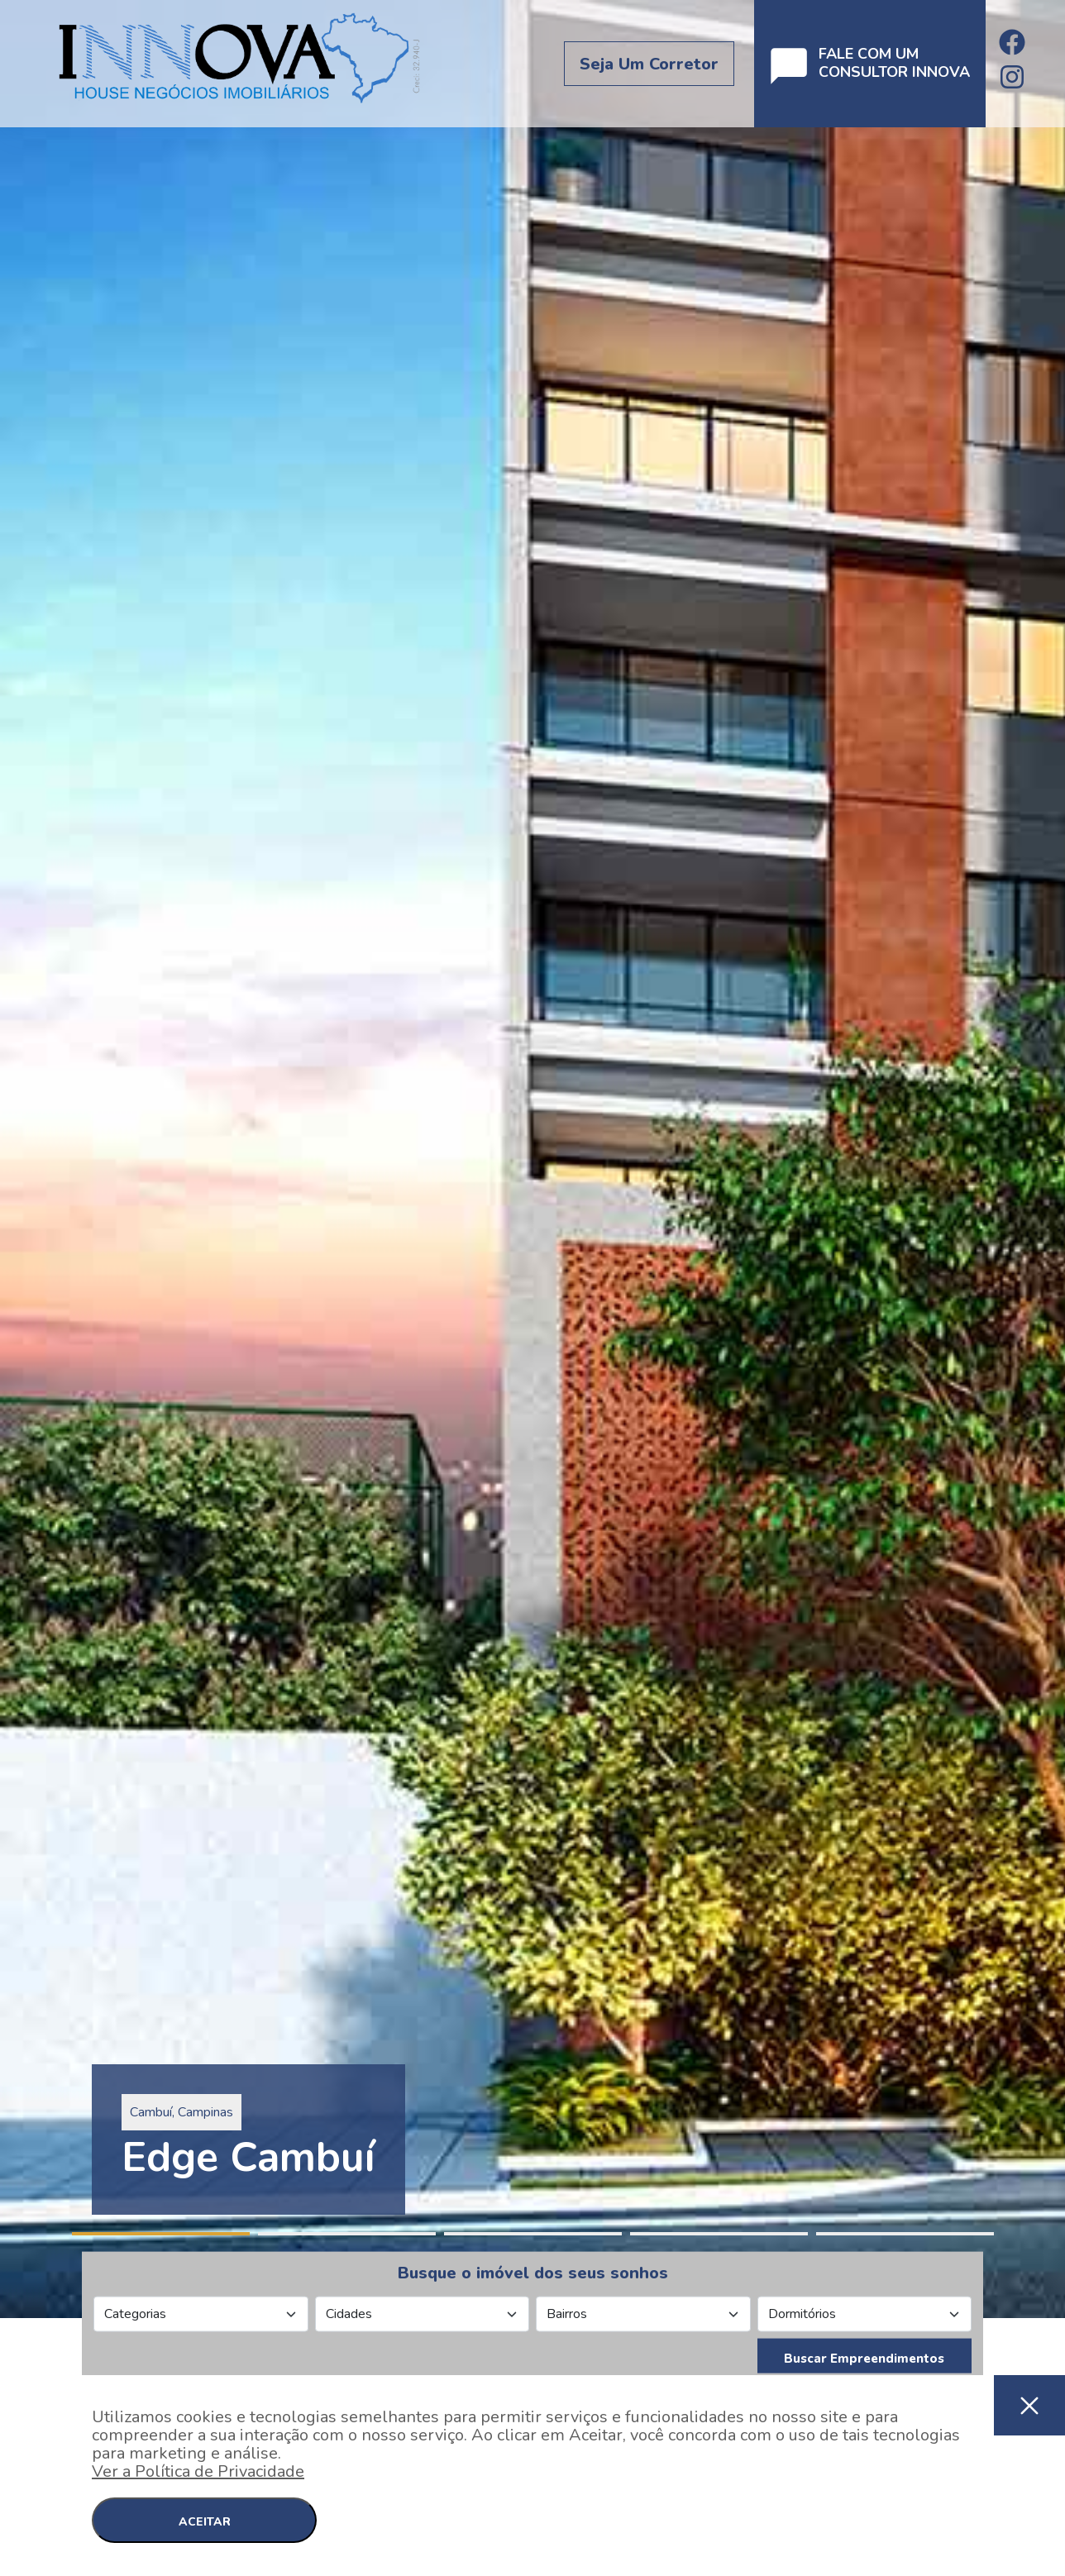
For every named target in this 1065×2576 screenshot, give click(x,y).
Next (1056, 1159)
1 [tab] (161, 2233)
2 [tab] (347, 2233)
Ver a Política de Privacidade (198, 2471)
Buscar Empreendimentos (864, 2358)
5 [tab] (905, 2233)
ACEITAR (205, 2522)
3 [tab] (533, 2233)
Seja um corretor (649, 64)
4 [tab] (719, 2233)
